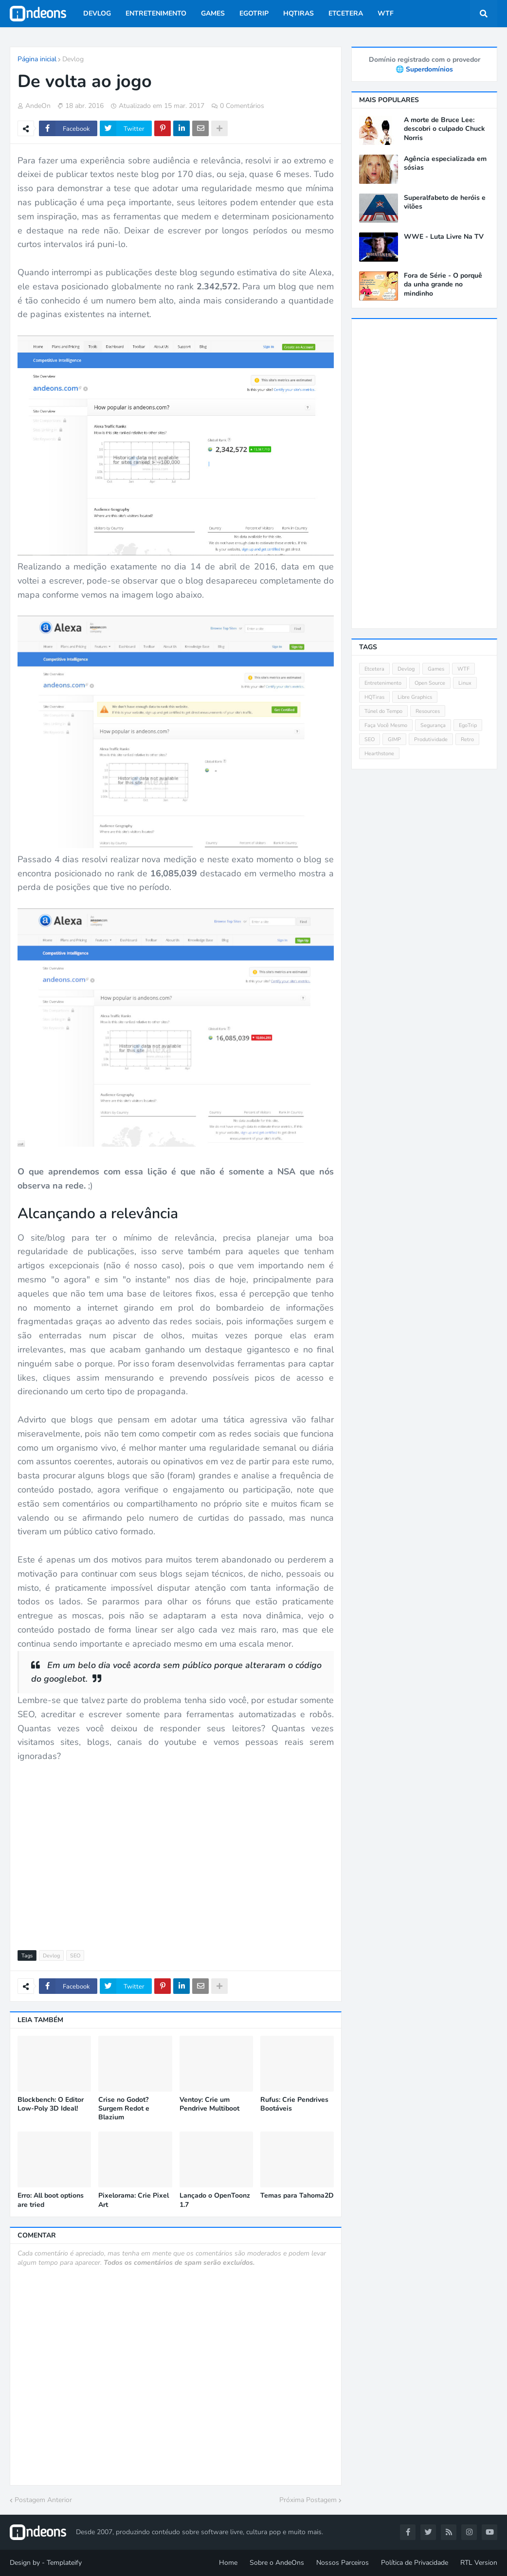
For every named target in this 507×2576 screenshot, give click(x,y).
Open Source (430, 683)
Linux (464, 683)
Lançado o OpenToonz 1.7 (215, 2200)
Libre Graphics (415, 697)
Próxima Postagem (308, 2500)
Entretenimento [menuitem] (156, 13)
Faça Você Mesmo (385, 725)
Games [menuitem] (213, 13)
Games (436, 669)
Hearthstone (379, 753)
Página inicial (37, 59)
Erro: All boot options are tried (51, 2200)
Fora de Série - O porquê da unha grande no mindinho (443, 284)
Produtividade (431, 739)
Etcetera (374, 669)
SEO (75, 1955)
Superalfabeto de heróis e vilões (445, 202)
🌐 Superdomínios (424, 69)
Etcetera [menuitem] (345, 13)
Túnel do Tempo (383, 711)
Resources (428, 711)
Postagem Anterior (43, 2500)
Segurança (433, 725)
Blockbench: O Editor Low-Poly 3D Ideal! (51, 2104)
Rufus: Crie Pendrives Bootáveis (294, 2104)
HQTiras (374, 697)
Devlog (73, 59)
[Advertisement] (175, 1858)
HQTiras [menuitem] (298, 13)
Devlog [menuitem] (97, 13)
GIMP (394, 739)
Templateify (64, 2562)
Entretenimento (382, 683)
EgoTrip (468, 725)
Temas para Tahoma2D (297, 2195)
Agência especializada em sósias (445, 163)
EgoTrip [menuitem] (254, 13)
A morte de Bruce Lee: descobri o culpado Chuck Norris (444, 129)
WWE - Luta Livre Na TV (444, 236)
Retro (467, 739)
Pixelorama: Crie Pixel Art (133, 2200)
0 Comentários (242, 105)
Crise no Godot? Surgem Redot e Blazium (123, 2109)
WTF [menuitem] (386, 13)
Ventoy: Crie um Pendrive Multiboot (209, 2104)
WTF (463, 669)
